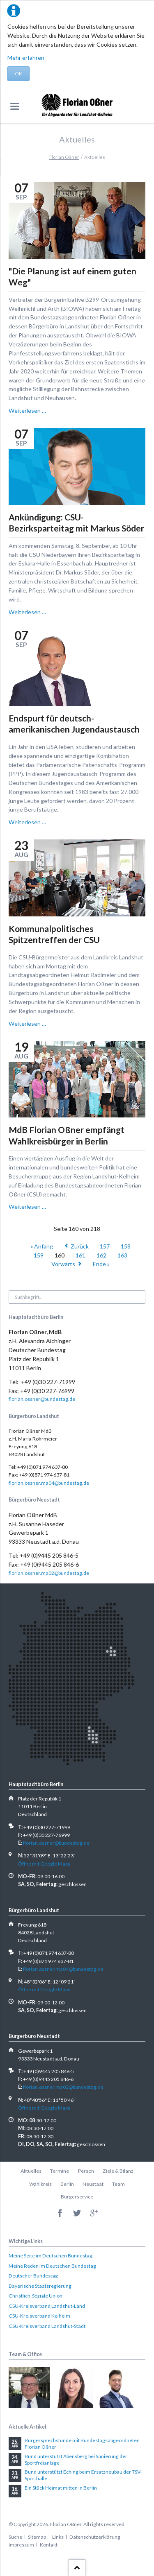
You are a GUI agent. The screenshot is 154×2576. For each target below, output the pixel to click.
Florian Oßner (64, 157)
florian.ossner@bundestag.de (42, 1399)
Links (58, 2537)
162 (101, 1255)
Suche (15, 2537)
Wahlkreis (40, 2184)
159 (39, 1255)
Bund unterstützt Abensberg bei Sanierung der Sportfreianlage (76, 2459)
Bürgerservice (77, 2197)
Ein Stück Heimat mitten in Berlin (61, 2488)
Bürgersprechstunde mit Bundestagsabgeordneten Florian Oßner (82, 2443)
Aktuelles (31, 2171)
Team (118, 2184)
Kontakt (48, 2545)
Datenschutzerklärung (94, 2537)
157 (105, 1246)
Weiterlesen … (27, 410)
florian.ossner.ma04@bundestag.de (49, 1483)
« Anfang (41, 1246)
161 (80, 1255)
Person (86, 2171)
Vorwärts (63, 1263)
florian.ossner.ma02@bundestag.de (49, 1573)
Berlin (67, 2184)
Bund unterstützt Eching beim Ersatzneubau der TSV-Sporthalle (83, 2475)
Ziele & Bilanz (118, 2171)
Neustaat (93, 2184)
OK (18, 73)
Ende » (101, 1263)
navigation (15, 106)
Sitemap (37, 2537)
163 (122, 1255)
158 (126, 1246)
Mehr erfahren (25, 57)
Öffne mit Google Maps (44, 1864)
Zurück (80, 1246)
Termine (59, 2171)
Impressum (21, 2545)
